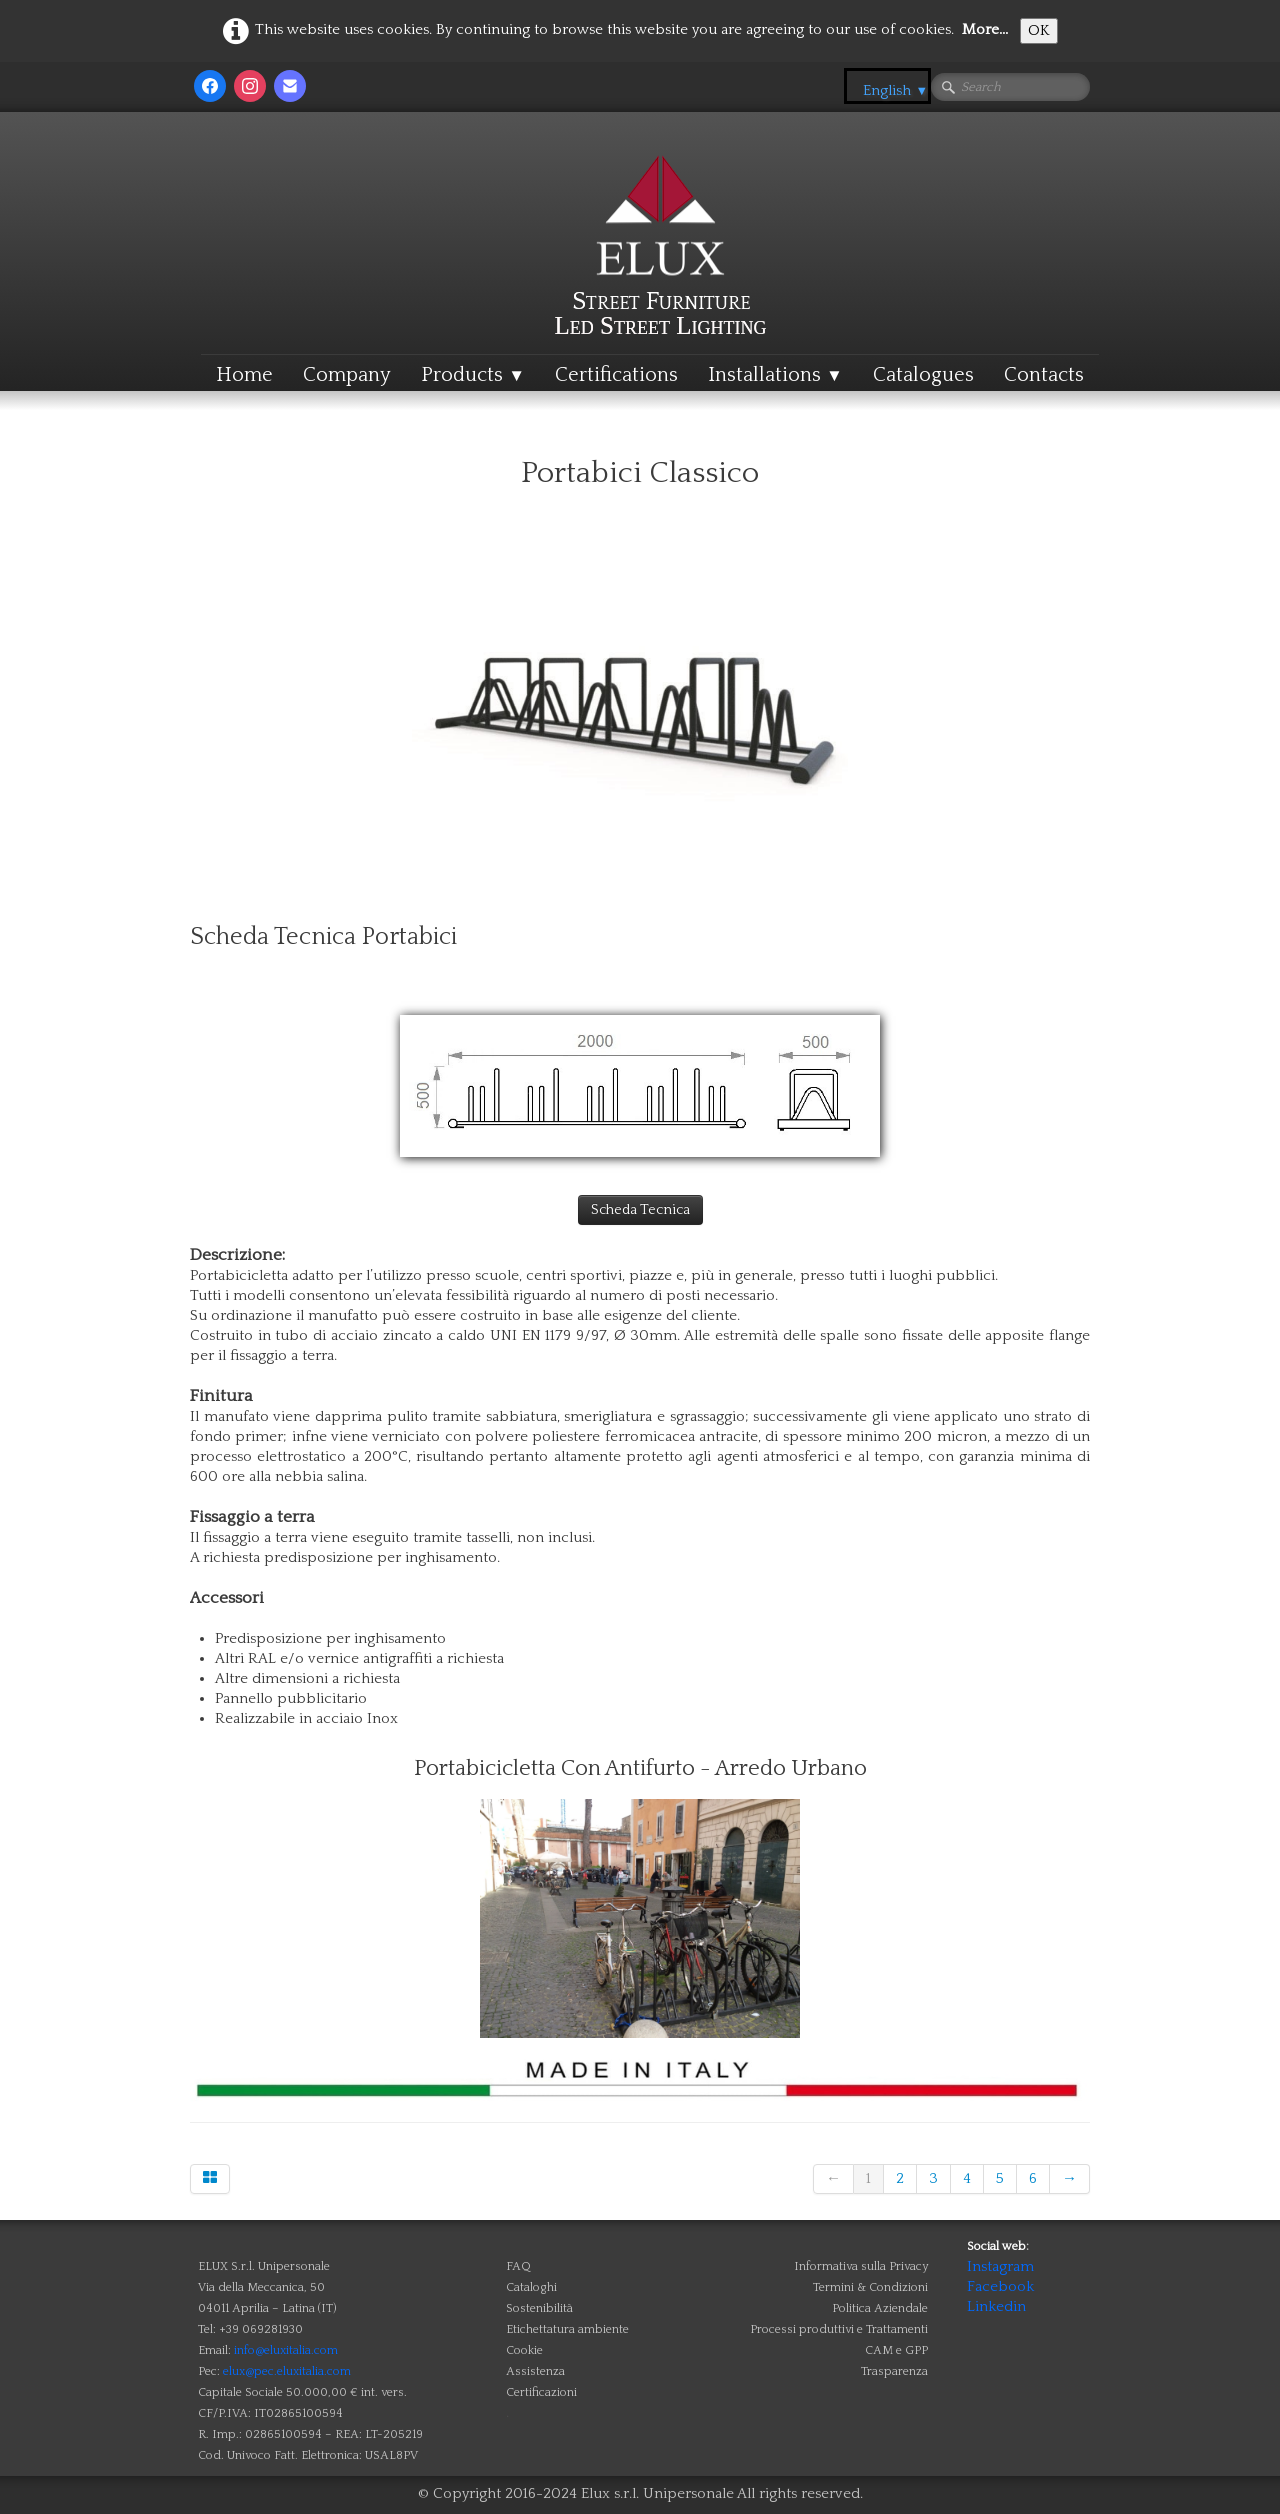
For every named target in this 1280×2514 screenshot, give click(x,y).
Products (473, 375)
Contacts (1044, 375)
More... (985, 29)
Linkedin (996, 2306)
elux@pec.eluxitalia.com (287, 2371)
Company (347, 375)
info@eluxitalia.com (286, 2350)
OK (1039, 30)
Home (244, 375)
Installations (775, 375)
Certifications (616, 375)
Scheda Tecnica (640, 1210)
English (895, 90)
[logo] (660, 204)
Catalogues (923, 375)
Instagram (1000, 2266)
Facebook (1000, 2286)
